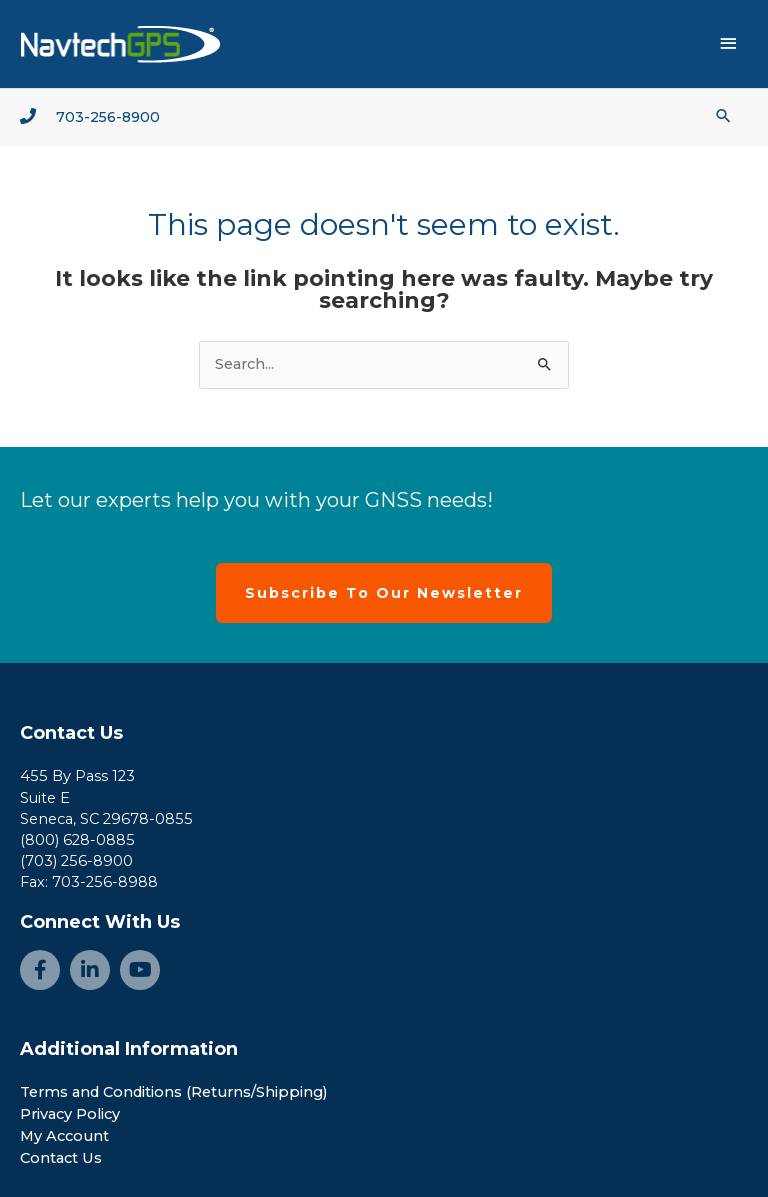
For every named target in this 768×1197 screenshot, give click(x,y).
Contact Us (71, 733)
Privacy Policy (70, 1114)
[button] (723, 115)
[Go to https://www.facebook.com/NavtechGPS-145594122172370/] (40, 970)
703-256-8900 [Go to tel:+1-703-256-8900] (108, 117)
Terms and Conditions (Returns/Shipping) (174, 1092)
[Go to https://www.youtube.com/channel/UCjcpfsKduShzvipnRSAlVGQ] (140, 970)
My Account (64, 1136)
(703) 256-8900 (76, 861)
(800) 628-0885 (77, 840)
